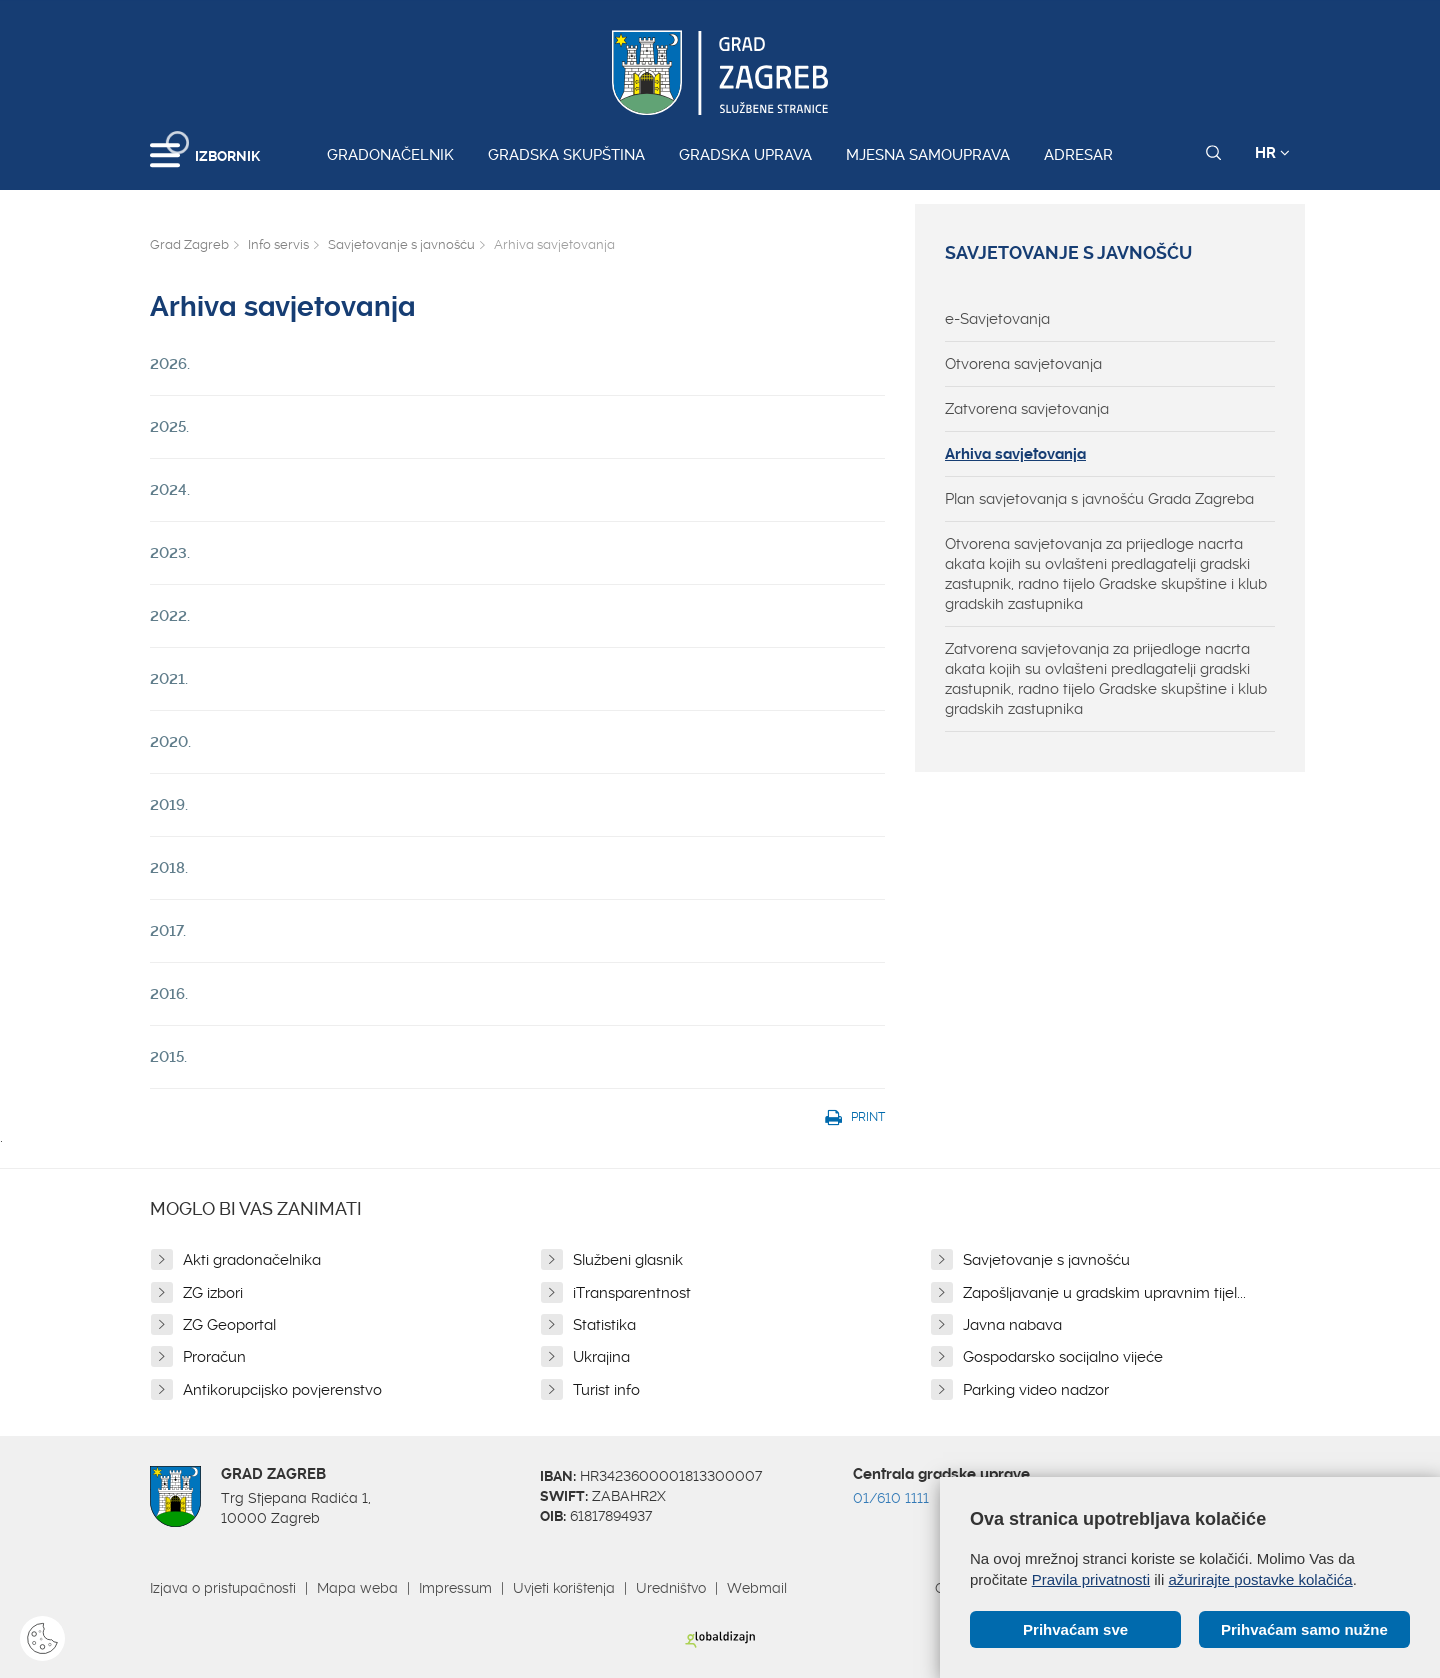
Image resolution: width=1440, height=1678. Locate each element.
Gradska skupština (566, 155)
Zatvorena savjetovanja (1027, 409)
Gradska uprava (745, 155)
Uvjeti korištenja (564, 1588)
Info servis (278, 244)
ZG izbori (213, 1293)
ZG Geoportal (229, 1325)
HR (1272, 153)
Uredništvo (671, 1588)
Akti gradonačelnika (252, 1260)
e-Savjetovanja (997, 319)
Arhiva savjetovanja (1015, 454)
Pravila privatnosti (1091, 1579)
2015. (168, 1057)
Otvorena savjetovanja (1023, 364)
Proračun (214, 1357)
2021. (169, 679)
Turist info (606, 1390)
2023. (170, 553)
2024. (170, 490)
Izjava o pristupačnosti (223, 1588)
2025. (169, 427)
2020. (170, 742)
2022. (170, 616)
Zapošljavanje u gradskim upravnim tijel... (1104, 1293)
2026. (170, 364)
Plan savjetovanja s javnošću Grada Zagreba (1099, 499)
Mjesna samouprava (928, 155)
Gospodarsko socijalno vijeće (1063, 1357)
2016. (169, 994)
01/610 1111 (891, 1498)
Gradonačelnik (390, 155)
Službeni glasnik (628, 1260)
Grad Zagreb (189, 244)
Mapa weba (357, 1588)
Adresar (1078, 155)
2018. (169, 868)
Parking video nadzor (1036, 1390)
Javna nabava (1012, 1325)
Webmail (757, 1588)
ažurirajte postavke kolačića (1260, 1579)
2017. (168, 931)
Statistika (604, 1325)
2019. (169, 805)
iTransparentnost (632, 1293)
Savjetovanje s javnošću (401, 244)
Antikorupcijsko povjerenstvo (282, 1390)
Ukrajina (601, 1357)
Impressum (455, 1588)
